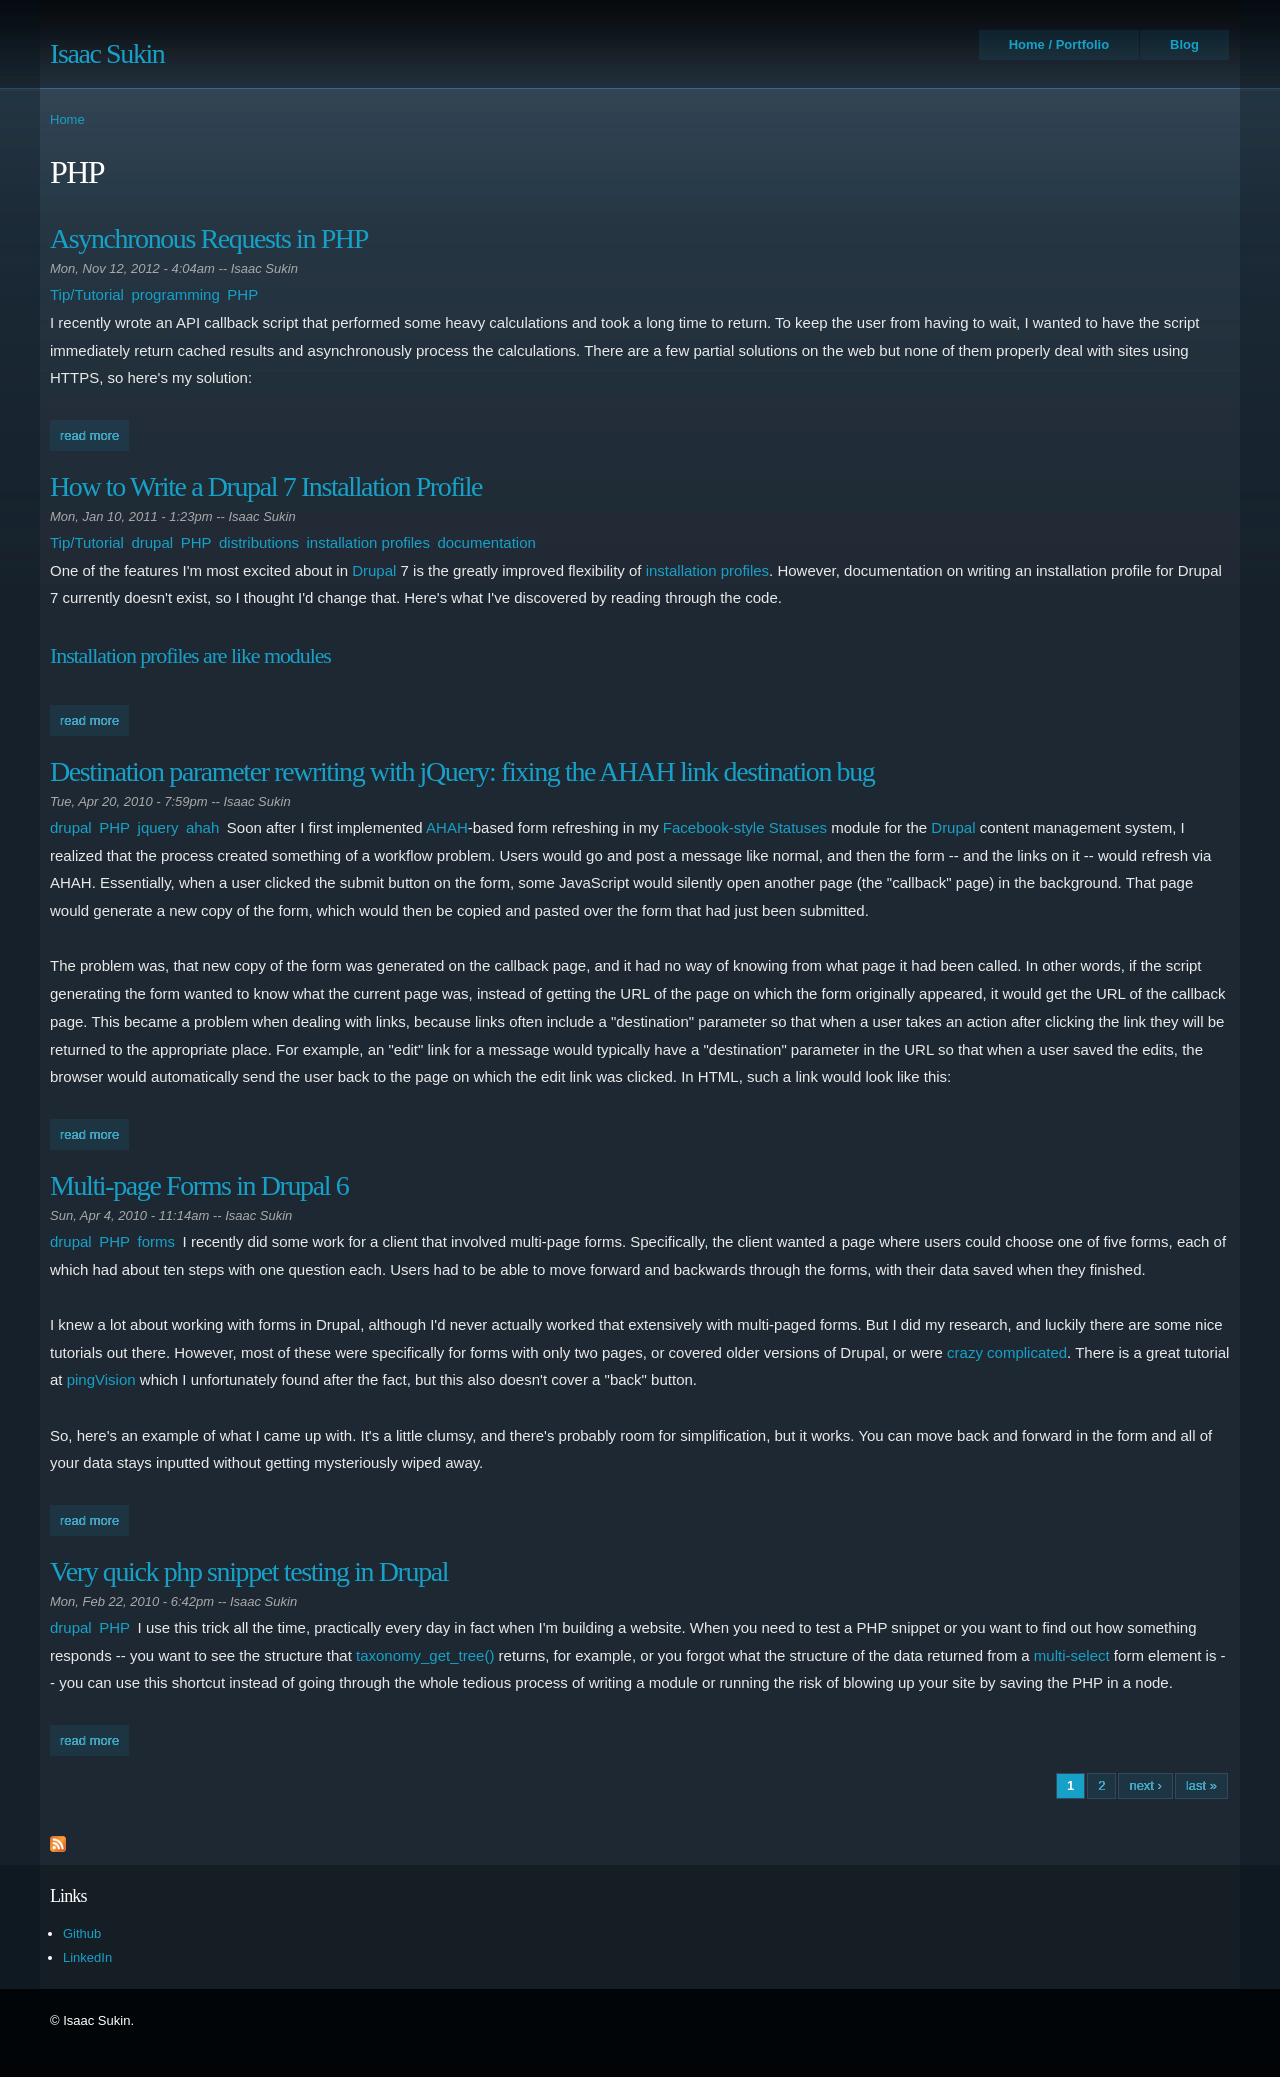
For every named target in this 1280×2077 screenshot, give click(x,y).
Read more (94, 433)
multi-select (1072, 1655)
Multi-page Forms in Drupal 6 (199, 1185)
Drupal (374, 570)
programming (175, 294)
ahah (202, 827)
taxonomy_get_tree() (425, 1655)
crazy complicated (1007, 1352)
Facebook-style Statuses (745, 827)
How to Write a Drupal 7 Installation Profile (266, 486)
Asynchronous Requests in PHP (209, 238)
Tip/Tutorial (87, 294)
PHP (242, 294)
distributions (259, 542)
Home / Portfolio (1059, 44)
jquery (158, 827)
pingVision (101, 1379)
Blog (1184, 44)
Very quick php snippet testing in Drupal (249, 1571)
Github (82, 1933)
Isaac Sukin (107, 53)
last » (1201, 1785)
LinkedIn (87, 1957)
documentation (486, 542)
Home (67, 119)
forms (157, 1241)
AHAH (447, 827)
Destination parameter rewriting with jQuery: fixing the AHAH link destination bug (462, 771)
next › (1145, 1785)
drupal (152, 542)
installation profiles (368, 542)
